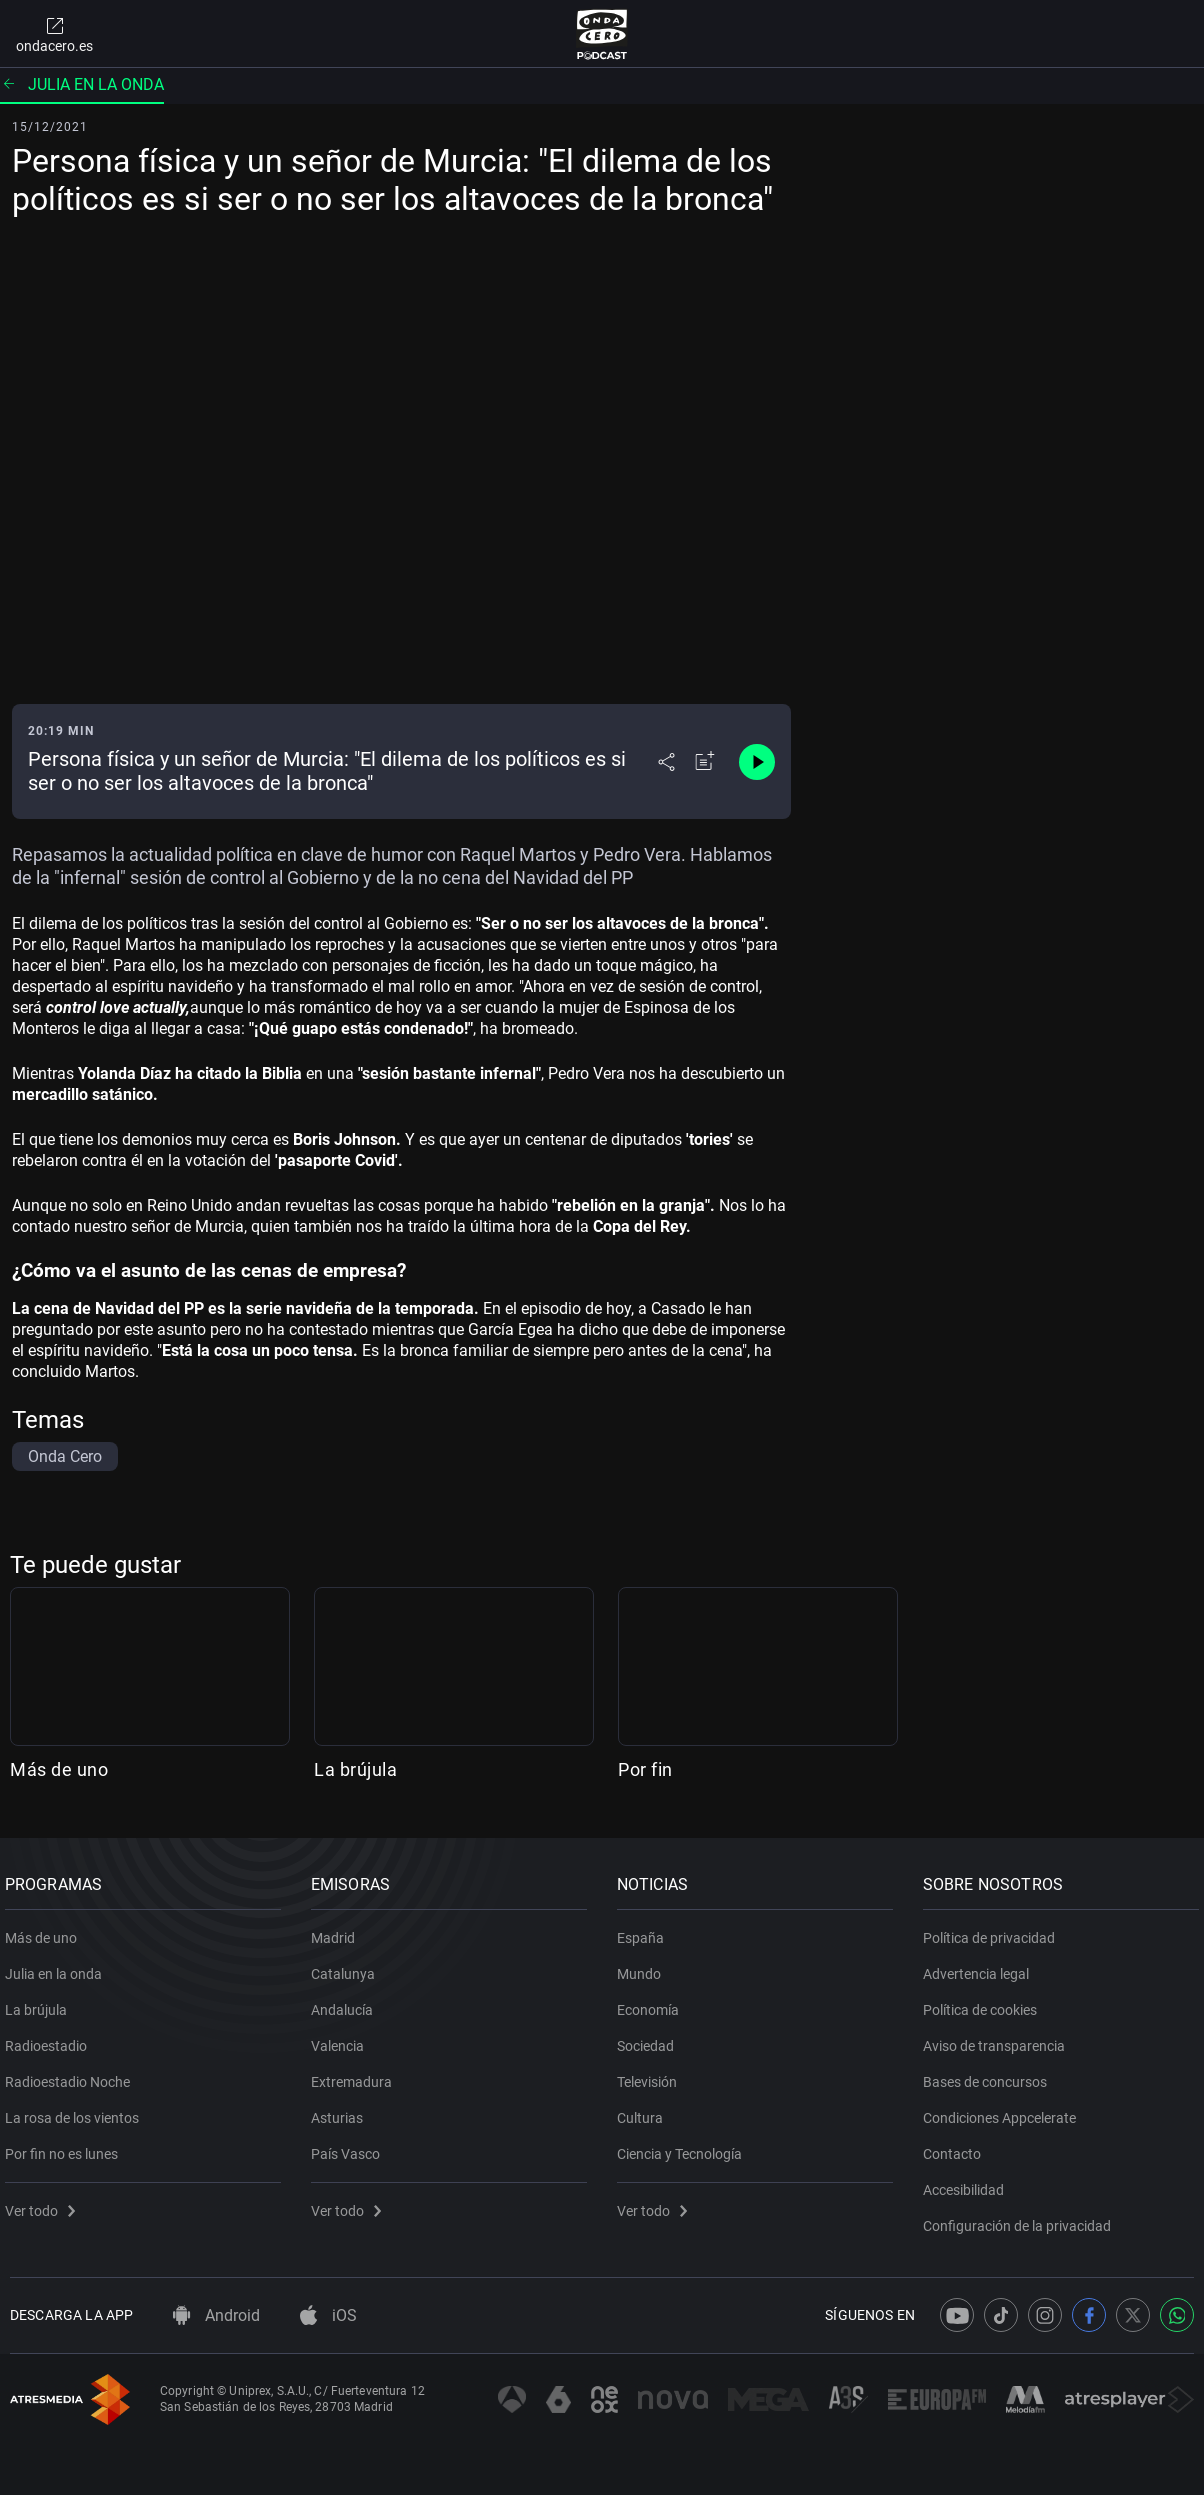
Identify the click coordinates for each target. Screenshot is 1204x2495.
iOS (328, 2315)
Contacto (957, 2147)
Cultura (645, 2111)
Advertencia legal (981, 1967)
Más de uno (59, 1769)
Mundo (644, 1967)
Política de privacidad (994, 1931)
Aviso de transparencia (999, 2039)
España (645, 1931)
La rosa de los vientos (77, 2111)
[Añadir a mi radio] (705, 762)
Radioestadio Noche (72, 2075)
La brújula (355, 1769)
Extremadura (356, 2075)
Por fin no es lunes (66, 2147)
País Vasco (350, 2147)
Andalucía (347, 2003)
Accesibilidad (968, 2183)
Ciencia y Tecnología (684, 2147)
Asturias (342, 2111)
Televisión (652, 2075)
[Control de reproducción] (757, 762)
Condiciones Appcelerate (1004, 2111)
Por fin (645, 1769)
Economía (653, 2003)
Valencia (342, 2039)
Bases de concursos (990, 2075)
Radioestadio (51, 2039)
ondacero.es (54, 34)
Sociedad (650, 2039)
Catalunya (348, 1967)
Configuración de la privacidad (1022, 2219)
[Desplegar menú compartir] (666, 762)
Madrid (338, 1931)
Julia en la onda (82, 84)
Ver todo (45, 2204)
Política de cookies (985, 2003)
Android (216, 2315)
